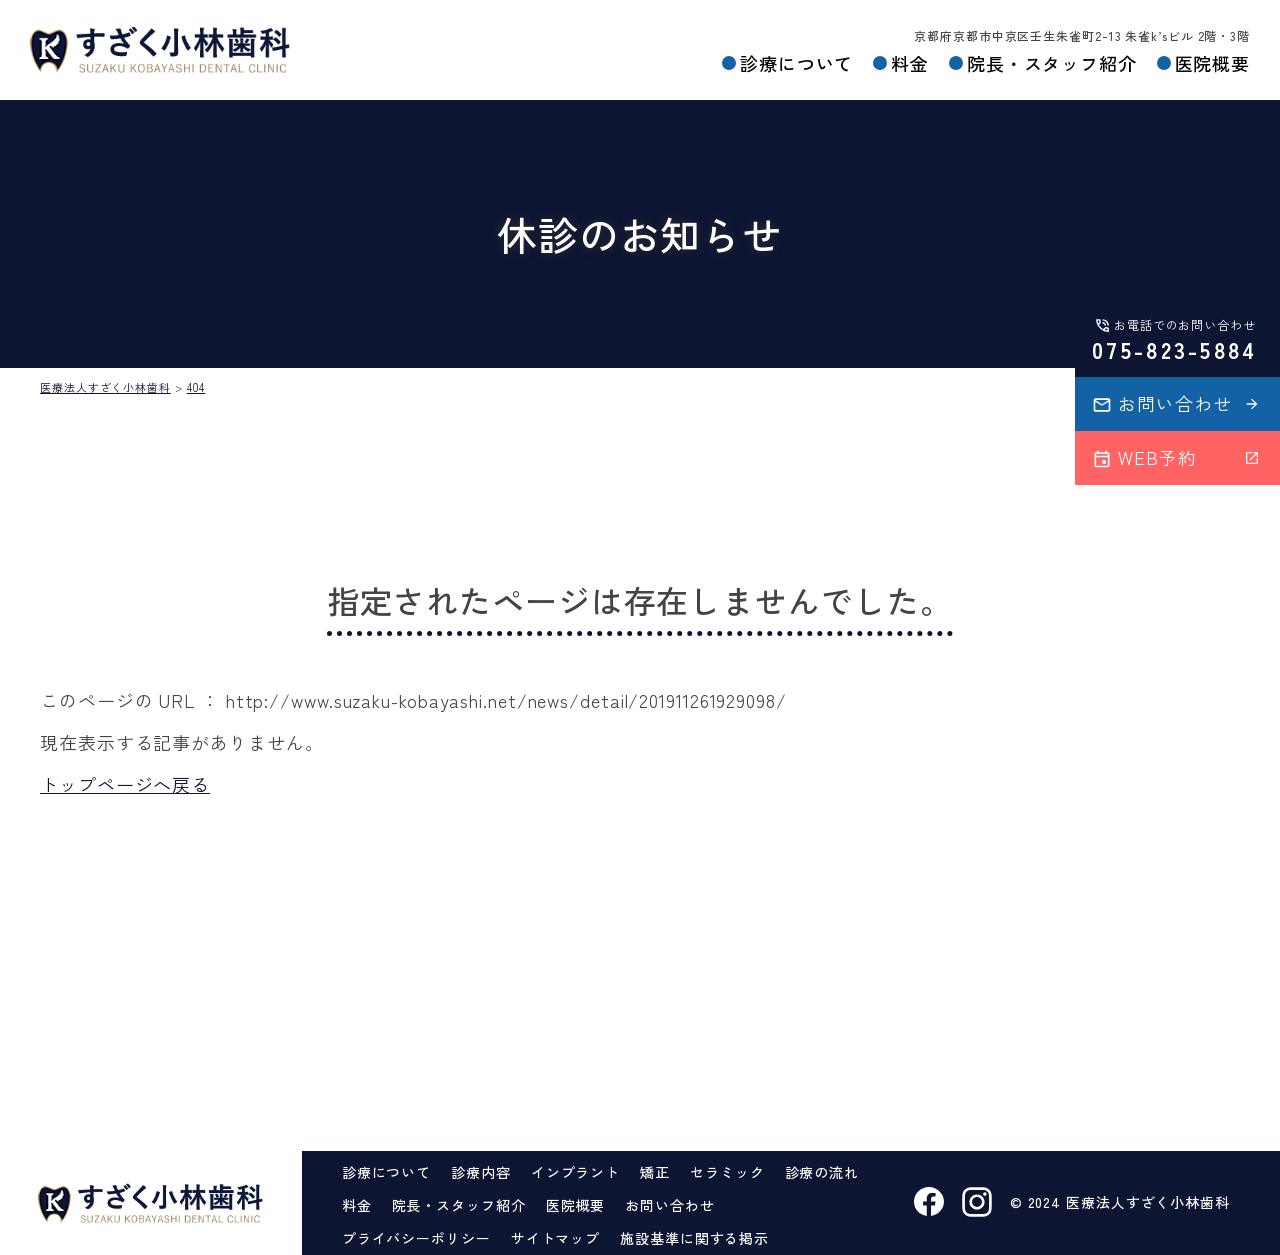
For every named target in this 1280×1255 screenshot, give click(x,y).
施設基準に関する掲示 (694, 1238)
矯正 (655, 1172)
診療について (795, 63)
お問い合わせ (669, 1205)
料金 (909, 63)
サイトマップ (555, 1238)
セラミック (727, 1172)
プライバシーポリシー (416, 1238)
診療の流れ (822, 1172)
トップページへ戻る (125, 784)
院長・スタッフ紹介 (1051, 63)
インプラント (575, 1172)
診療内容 (481, 1172)
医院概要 (1212, 63)
